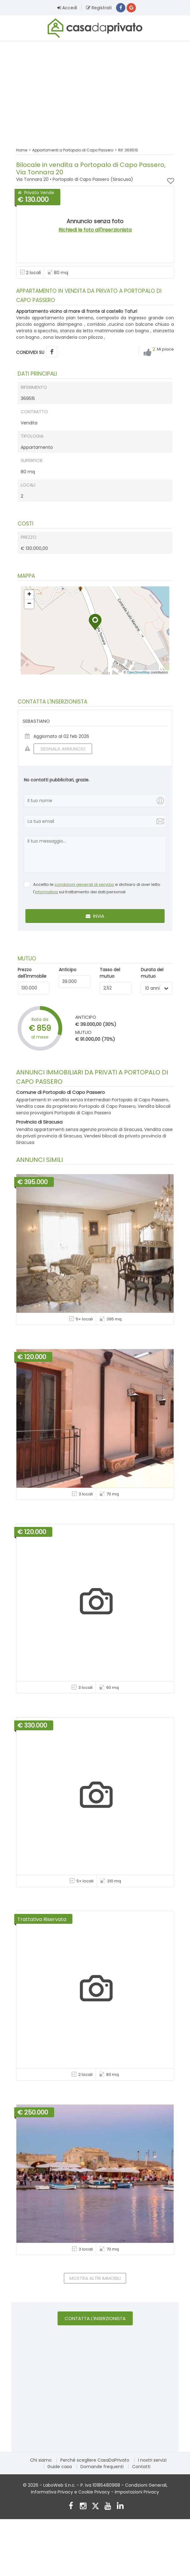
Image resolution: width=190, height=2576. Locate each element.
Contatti (141, 2467)
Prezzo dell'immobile (32, 973)
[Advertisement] (95, 91)
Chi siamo (41, 2461)
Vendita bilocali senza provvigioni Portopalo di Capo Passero (93, 1110)
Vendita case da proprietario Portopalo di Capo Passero (76, 1107)
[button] (95, 623)
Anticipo (67, 970)
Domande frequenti (101, 2467)
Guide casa (59, 2467)
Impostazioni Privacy (137, 2493)
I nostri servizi (152, 2461)
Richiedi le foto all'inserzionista (95, 230)
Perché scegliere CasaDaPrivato (94, 2461)
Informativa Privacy (52, 2493)
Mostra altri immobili (95, 2279)
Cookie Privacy (94, 2493)
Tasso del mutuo (110, 973)
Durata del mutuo (152, 973)
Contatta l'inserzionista (95, 2319)
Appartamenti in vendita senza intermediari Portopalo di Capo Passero (92, 1101)
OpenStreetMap (138, 673)
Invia (95, 917)
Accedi (67, 8)
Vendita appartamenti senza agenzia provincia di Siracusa (79, 1130)
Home (21, 151)
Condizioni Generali (145, 2486)
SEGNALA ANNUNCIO (59, 749)
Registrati (99, 8)
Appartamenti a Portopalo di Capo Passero (72, 151)
